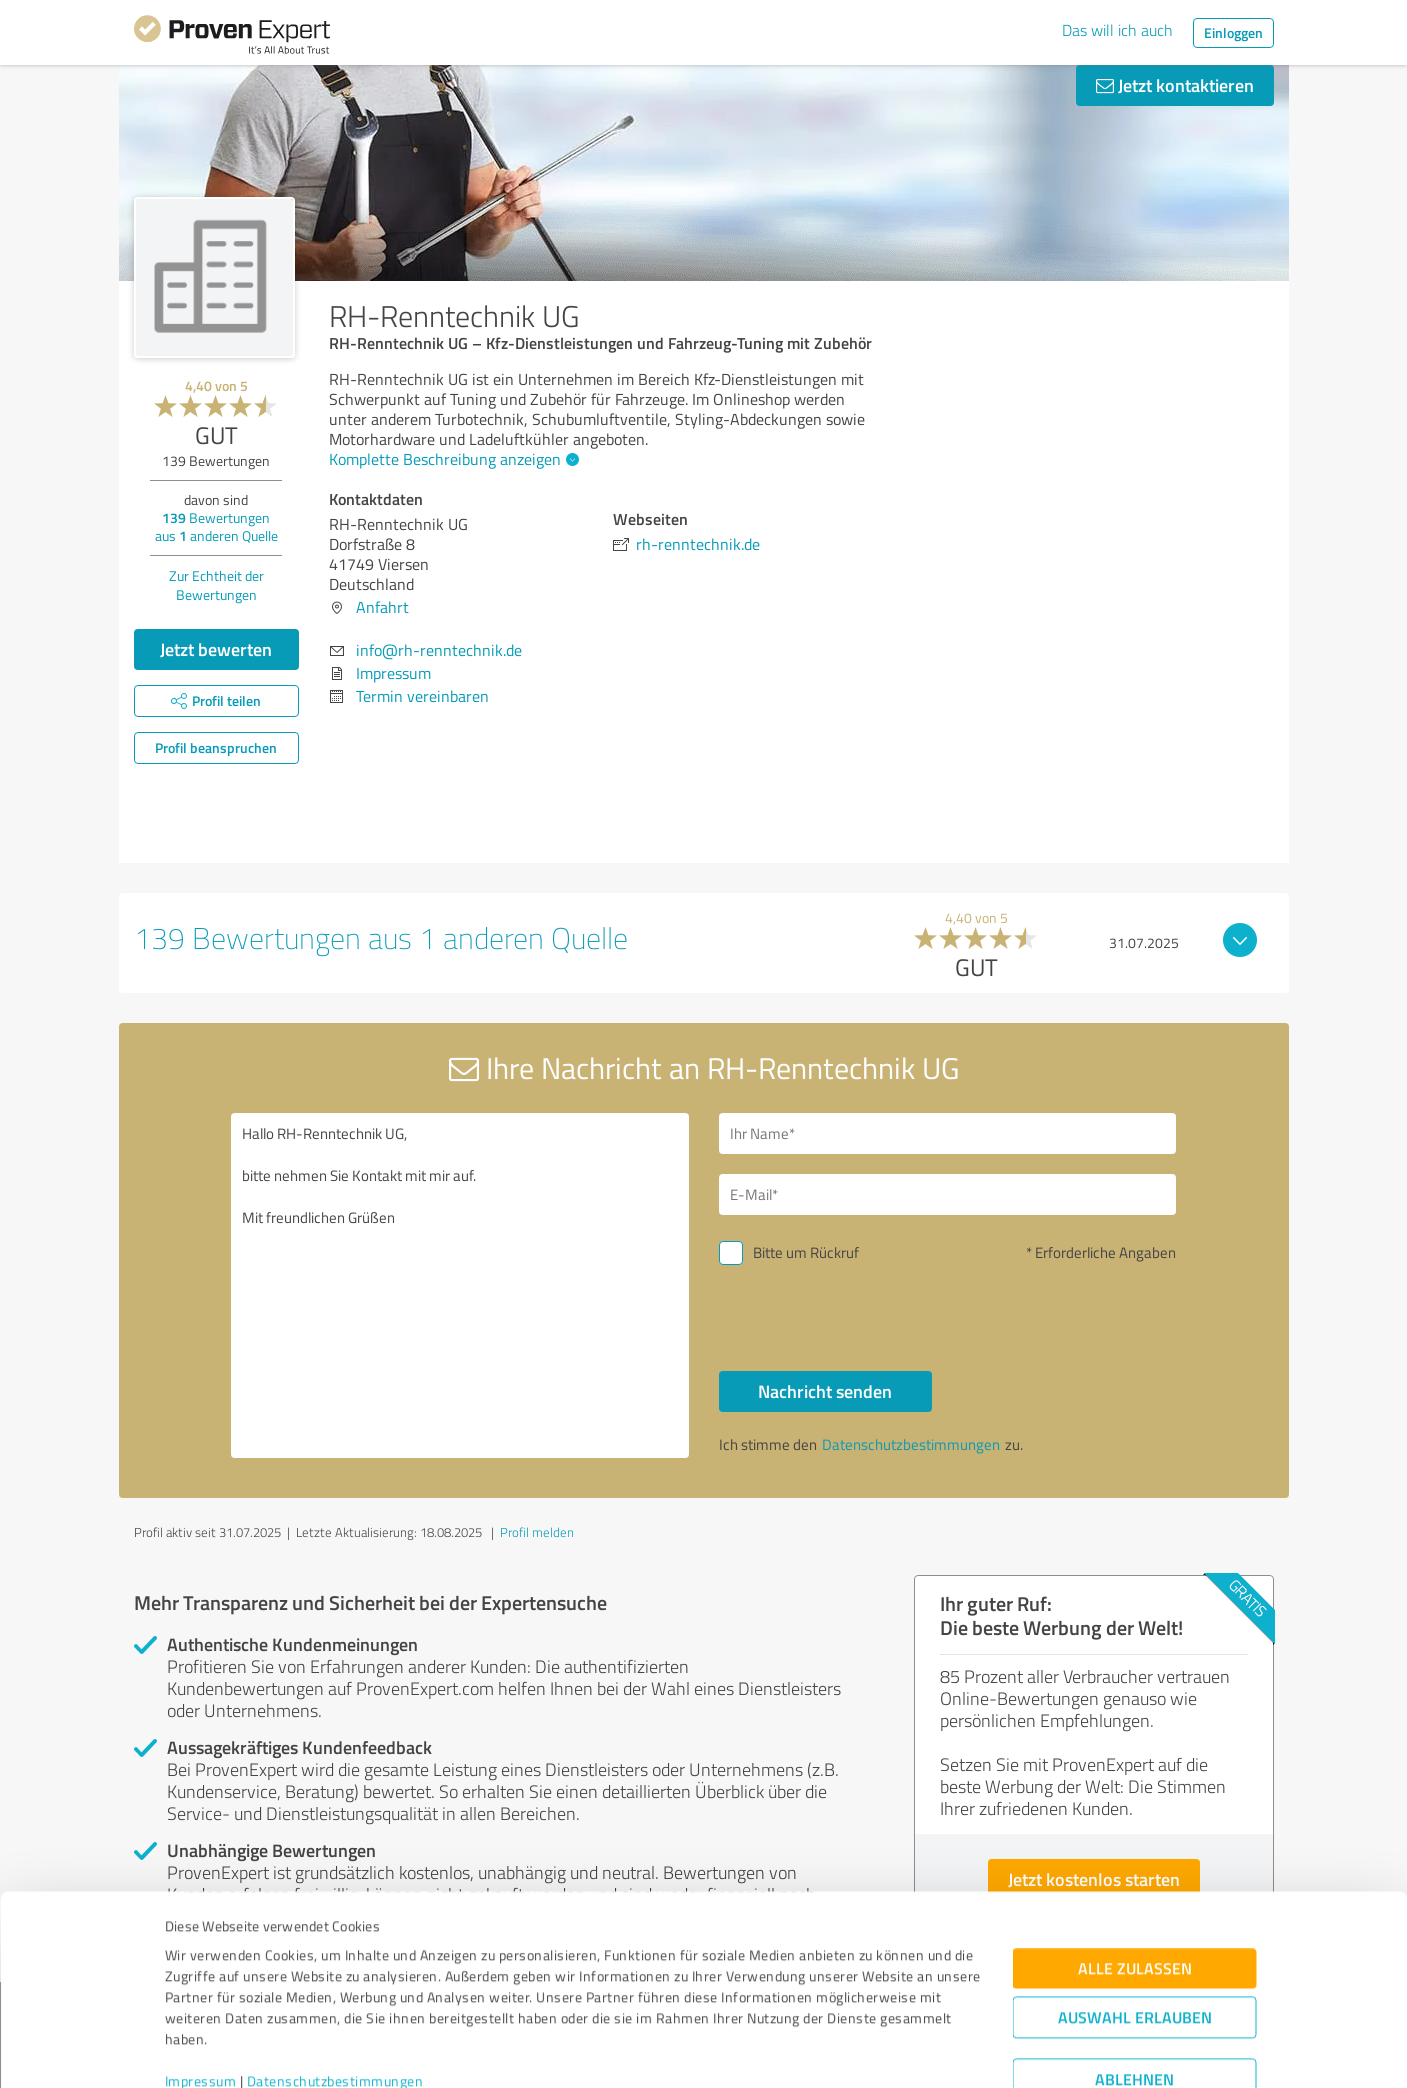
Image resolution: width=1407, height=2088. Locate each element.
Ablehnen (1134, 1992)
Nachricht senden (825, 1391)
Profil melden (537, 1532)
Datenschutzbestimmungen (335, 1994)
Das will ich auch (1117, 30)
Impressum (201, 1994)
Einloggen (1233, 32)
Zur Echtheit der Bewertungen (216, 585)
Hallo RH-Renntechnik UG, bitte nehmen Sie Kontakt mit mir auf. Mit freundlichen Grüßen (460, 1285)
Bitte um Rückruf (806, 1252)
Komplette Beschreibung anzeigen (451, 459)
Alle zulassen (1135, 1881)
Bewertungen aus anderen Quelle (216, 526)
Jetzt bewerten (216, 649)
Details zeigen (844, 2050)
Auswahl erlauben (1135, 1930)
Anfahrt (382, 607)
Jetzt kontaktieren (1175, 85)
